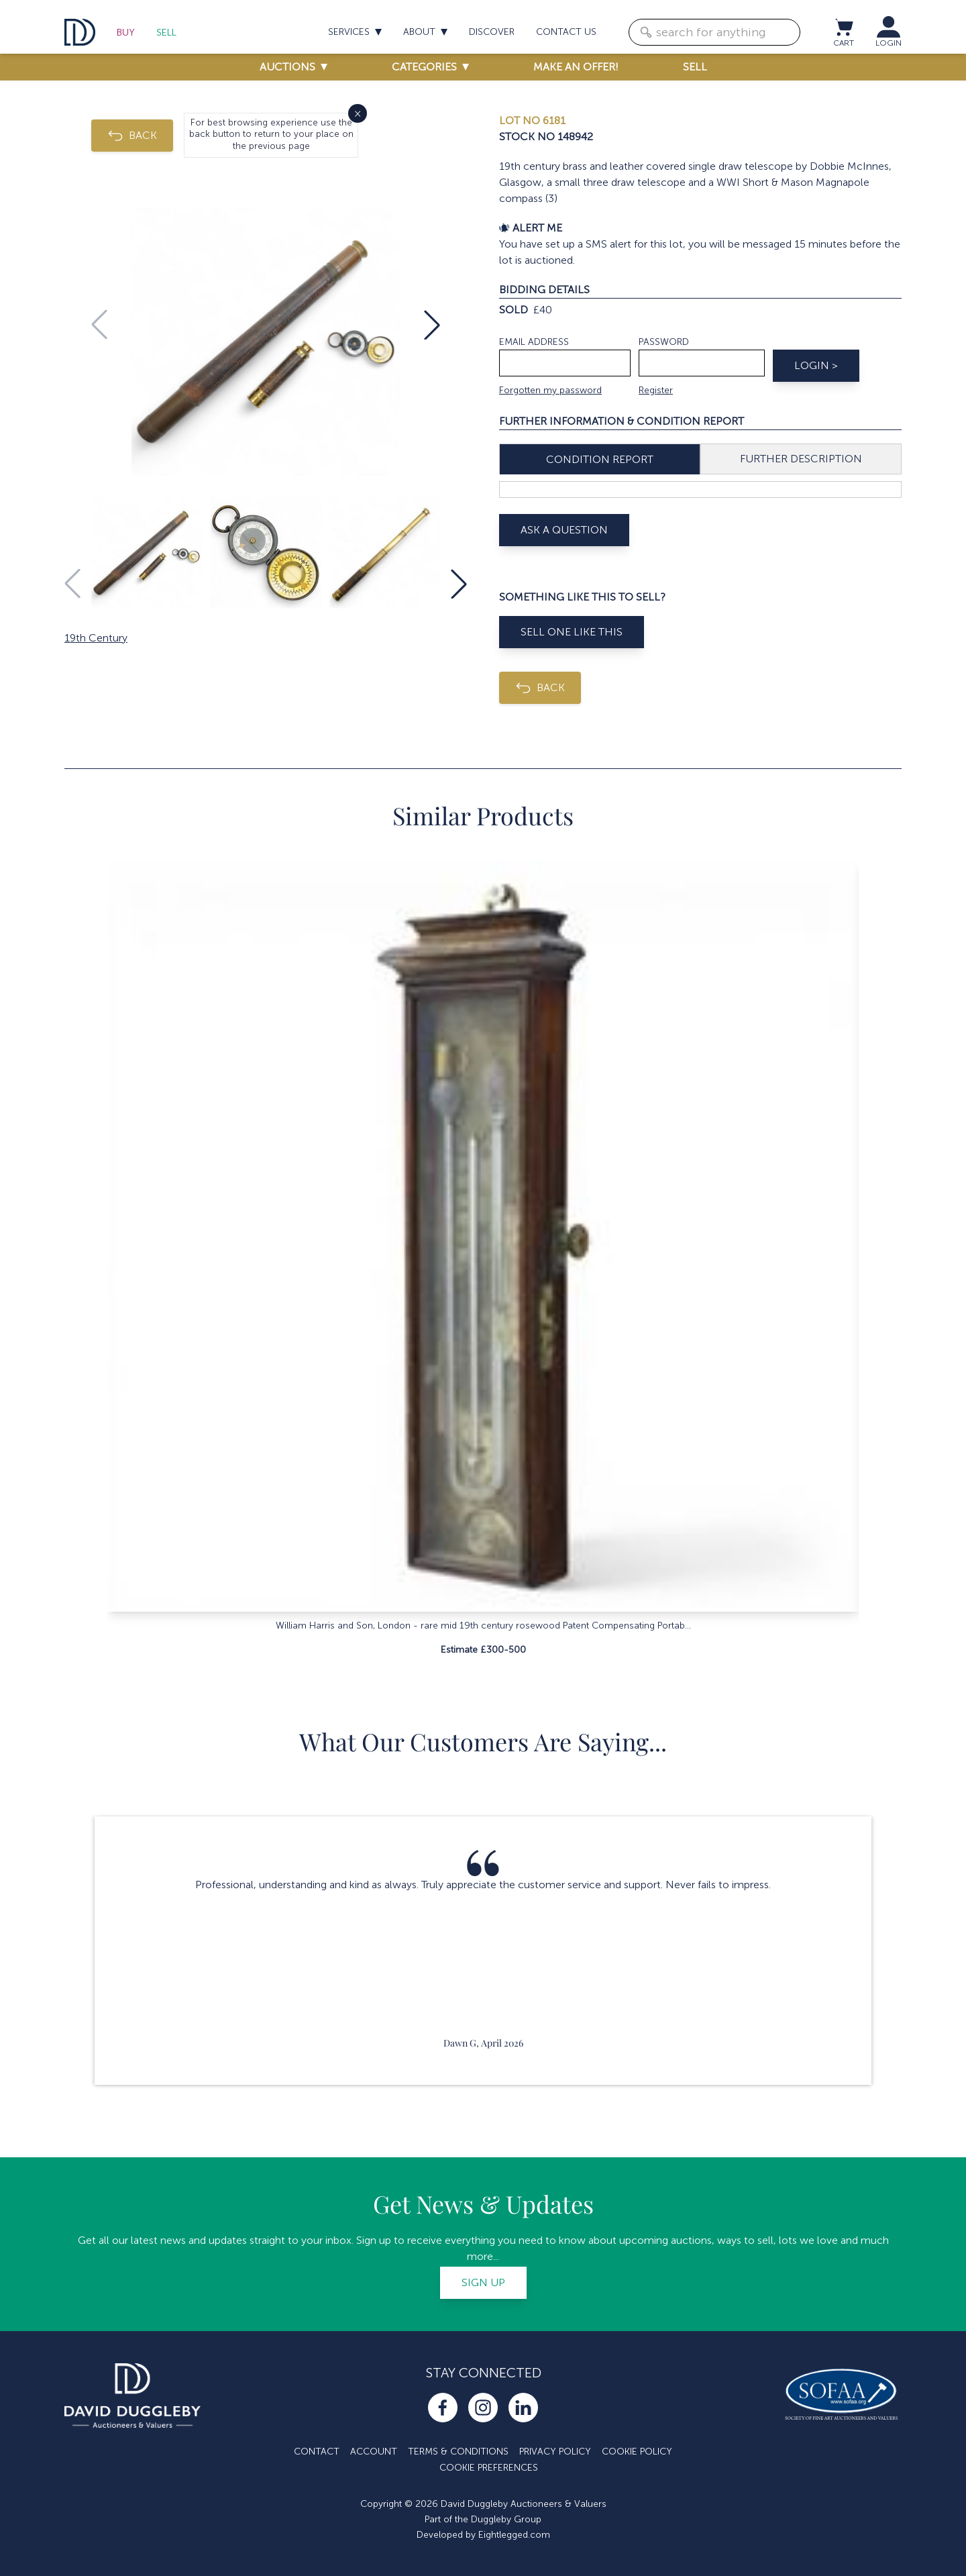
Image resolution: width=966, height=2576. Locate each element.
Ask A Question (564, 529)
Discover (492, 32)
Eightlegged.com (514, 2535)
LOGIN (888, 43)
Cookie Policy (637, 2451)
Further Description (801, 458)
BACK (132, 135)
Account (373, 2451)
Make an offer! (576, 66)
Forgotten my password (550, 390)
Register (656, 390)
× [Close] (357, 113)
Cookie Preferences (488, 2468)
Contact (316, 2451)
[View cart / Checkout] (843, 27)
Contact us (566, 32)
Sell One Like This (572, 631)
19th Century (95, 637)
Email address (534, 342)
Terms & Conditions (458, 2451)
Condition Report (599, 459)
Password (664, 342)
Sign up (483, 2282)
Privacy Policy (555, 2451)
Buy (126, 33)
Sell (166, 33)
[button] (432, 325)
